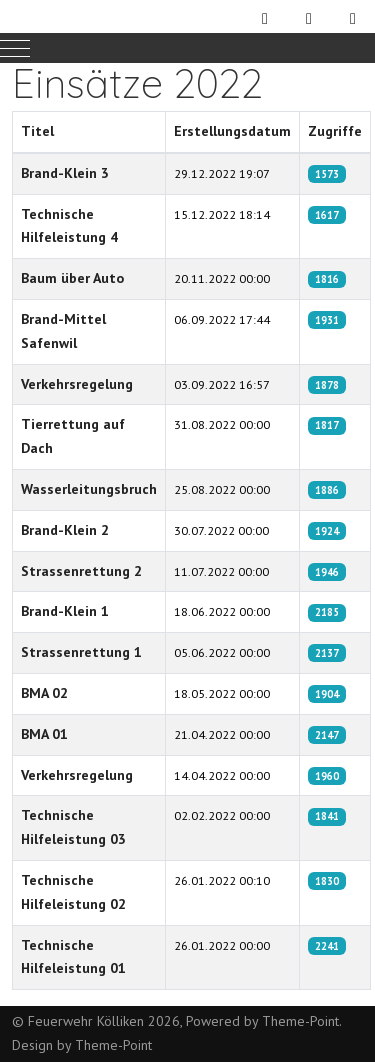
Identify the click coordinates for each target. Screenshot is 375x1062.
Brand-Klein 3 (65, 173)
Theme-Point (300, 1021)
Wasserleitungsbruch (89, 489)
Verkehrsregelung (77, 384)
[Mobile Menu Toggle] (15, 48)
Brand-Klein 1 (65, 611)
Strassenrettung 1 (81, 652)
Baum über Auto (72, 278)
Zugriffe (335, 131)
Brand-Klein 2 (65, 530)
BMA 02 (44, 693)
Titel (37, 131)
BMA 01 (44, 734)
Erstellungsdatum (232, 131)
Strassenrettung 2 (81, 571)
